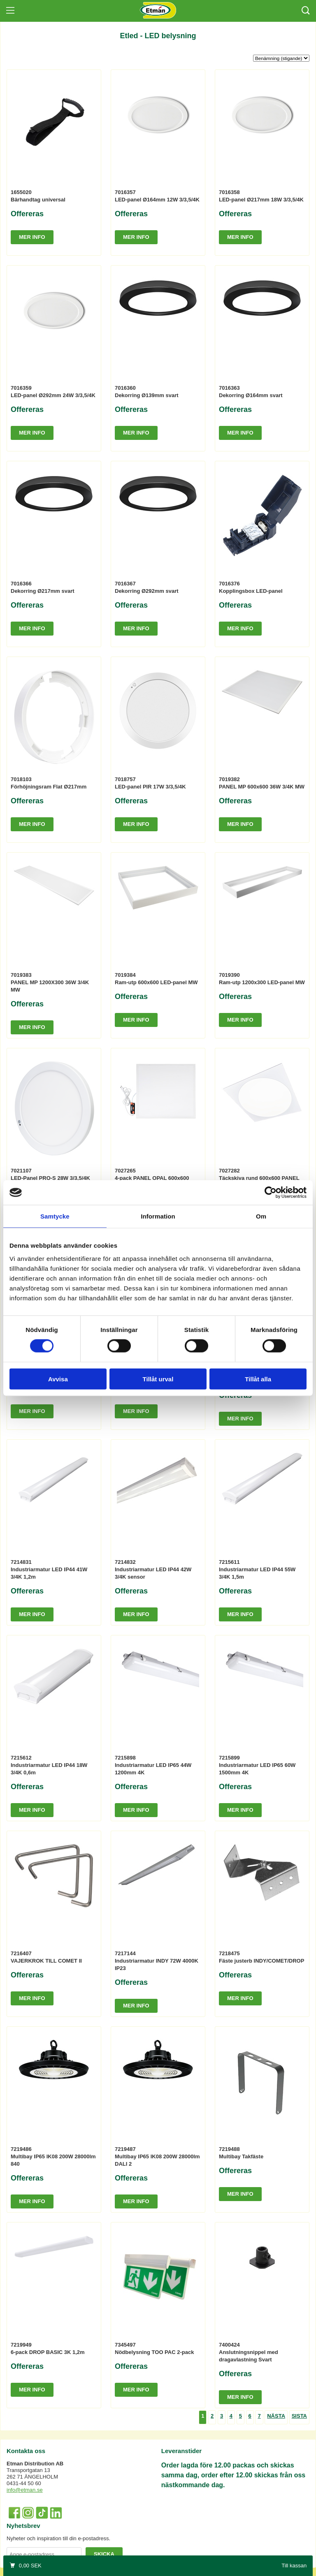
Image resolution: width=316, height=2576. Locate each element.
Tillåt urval (158, 1378)
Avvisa (58, 1378)
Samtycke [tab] (55, 1216)
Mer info (32, 237)
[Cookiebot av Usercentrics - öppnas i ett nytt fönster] (271, 1192)
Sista (299, 2416)
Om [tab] (261, 1216)
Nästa (276, 2416)
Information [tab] (158, 1216)
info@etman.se (25, 2490)
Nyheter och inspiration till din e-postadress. (58, 2538)
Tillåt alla (258, 1378)
